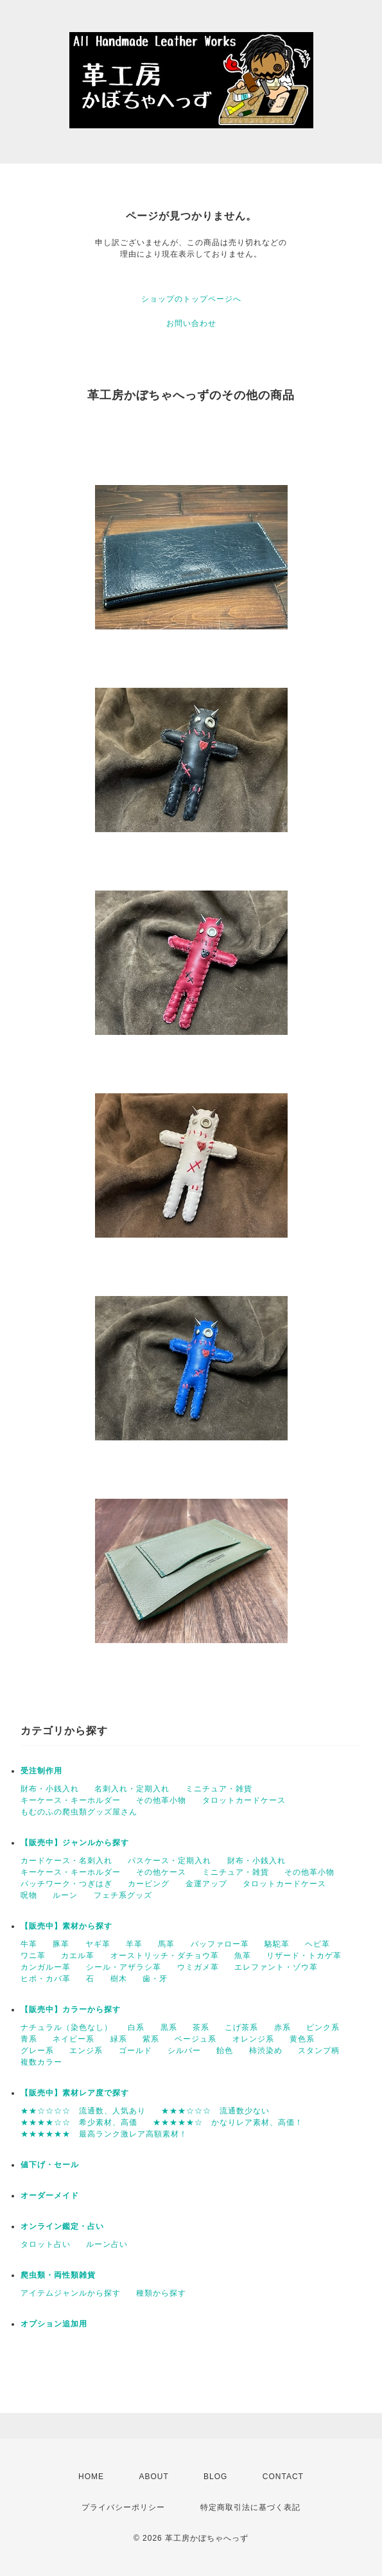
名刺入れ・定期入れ (131, 1788)
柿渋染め (265, 2050)
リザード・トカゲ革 (304, 1955)
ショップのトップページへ (191, 298)
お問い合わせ (191, 323)
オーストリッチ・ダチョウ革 (164, 1955)
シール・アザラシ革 (123, 1967)
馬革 (166, 1944)
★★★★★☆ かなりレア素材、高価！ (228, 2122)
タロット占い (46, 2244)
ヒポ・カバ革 (46, 1978)
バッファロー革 (220, 1944)
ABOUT (153, 2476)
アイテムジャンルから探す (71, 2293)
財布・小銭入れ (50, 1788)
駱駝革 (277, 1944)
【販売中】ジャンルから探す (75, 1842)
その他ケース (161, 1872)
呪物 (29, 1895)
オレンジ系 (253, 2038)
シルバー (184, 2050)
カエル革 (77, 1955)
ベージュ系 (195, 2038)
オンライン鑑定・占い (62, 2226)
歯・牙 (155, 1978)
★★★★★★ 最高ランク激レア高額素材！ (104, 2133)
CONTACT (283, 2476)
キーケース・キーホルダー (71, 1800)
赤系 (282, 2027)
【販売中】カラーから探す (71, 2009)
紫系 (151, 2038)
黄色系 (302, 2038)
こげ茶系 (241, 2027)
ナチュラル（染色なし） (66, 2027)
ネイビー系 (73, 2038)
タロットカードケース (244, 1800)
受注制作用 (41, 1770)
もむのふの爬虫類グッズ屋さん (79, 1811)
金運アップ (206, 1883)
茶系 (201, 2027)
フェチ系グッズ (123, 1895)
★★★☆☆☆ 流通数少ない (215, 2110)
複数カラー (41, 2062)
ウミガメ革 (198, 1967)
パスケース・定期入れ (169, 1860)
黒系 (169, 2027)
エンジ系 (86, 2050)
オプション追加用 (54, 2323)
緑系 (118, 2038)
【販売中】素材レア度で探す (75, 2092)
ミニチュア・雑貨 (219, 1788)
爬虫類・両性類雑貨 (58, 2275)
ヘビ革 (317, 1944)
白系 (136, 2027)
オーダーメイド (50, 2195)
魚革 (242, 1955)
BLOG (215, 2476)
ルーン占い (107, 2244)
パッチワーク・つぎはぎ (66, 1883)
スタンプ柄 (319, 2050)
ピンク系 (323, 2027)
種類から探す (161, 2293)
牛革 (29, 1944)
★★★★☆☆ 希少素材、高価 (79, 2122)
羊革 (134, 1944)
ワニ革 (33, 1955)
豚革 (61, 1944)
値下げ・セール (50, 2164)
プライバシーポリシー (123, 2507)
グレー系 (37, 2050)
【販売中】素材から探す (66, 1926)
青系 (29, 2038)
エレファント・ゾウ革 (276, 1967)
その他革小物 (161, 1800)
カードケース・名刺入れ (66, 1860)
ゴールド (135, 2050)
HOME (91, 2476)
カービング (148, 1883)
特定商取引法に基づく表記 (250, 2507)
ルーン (65, 1895)
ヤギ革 (97, 1944)
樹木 (118, 1978)
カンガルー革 (46, 1967)
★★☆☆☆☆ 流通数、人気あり (83, 2110)
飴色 (224, 2050)
